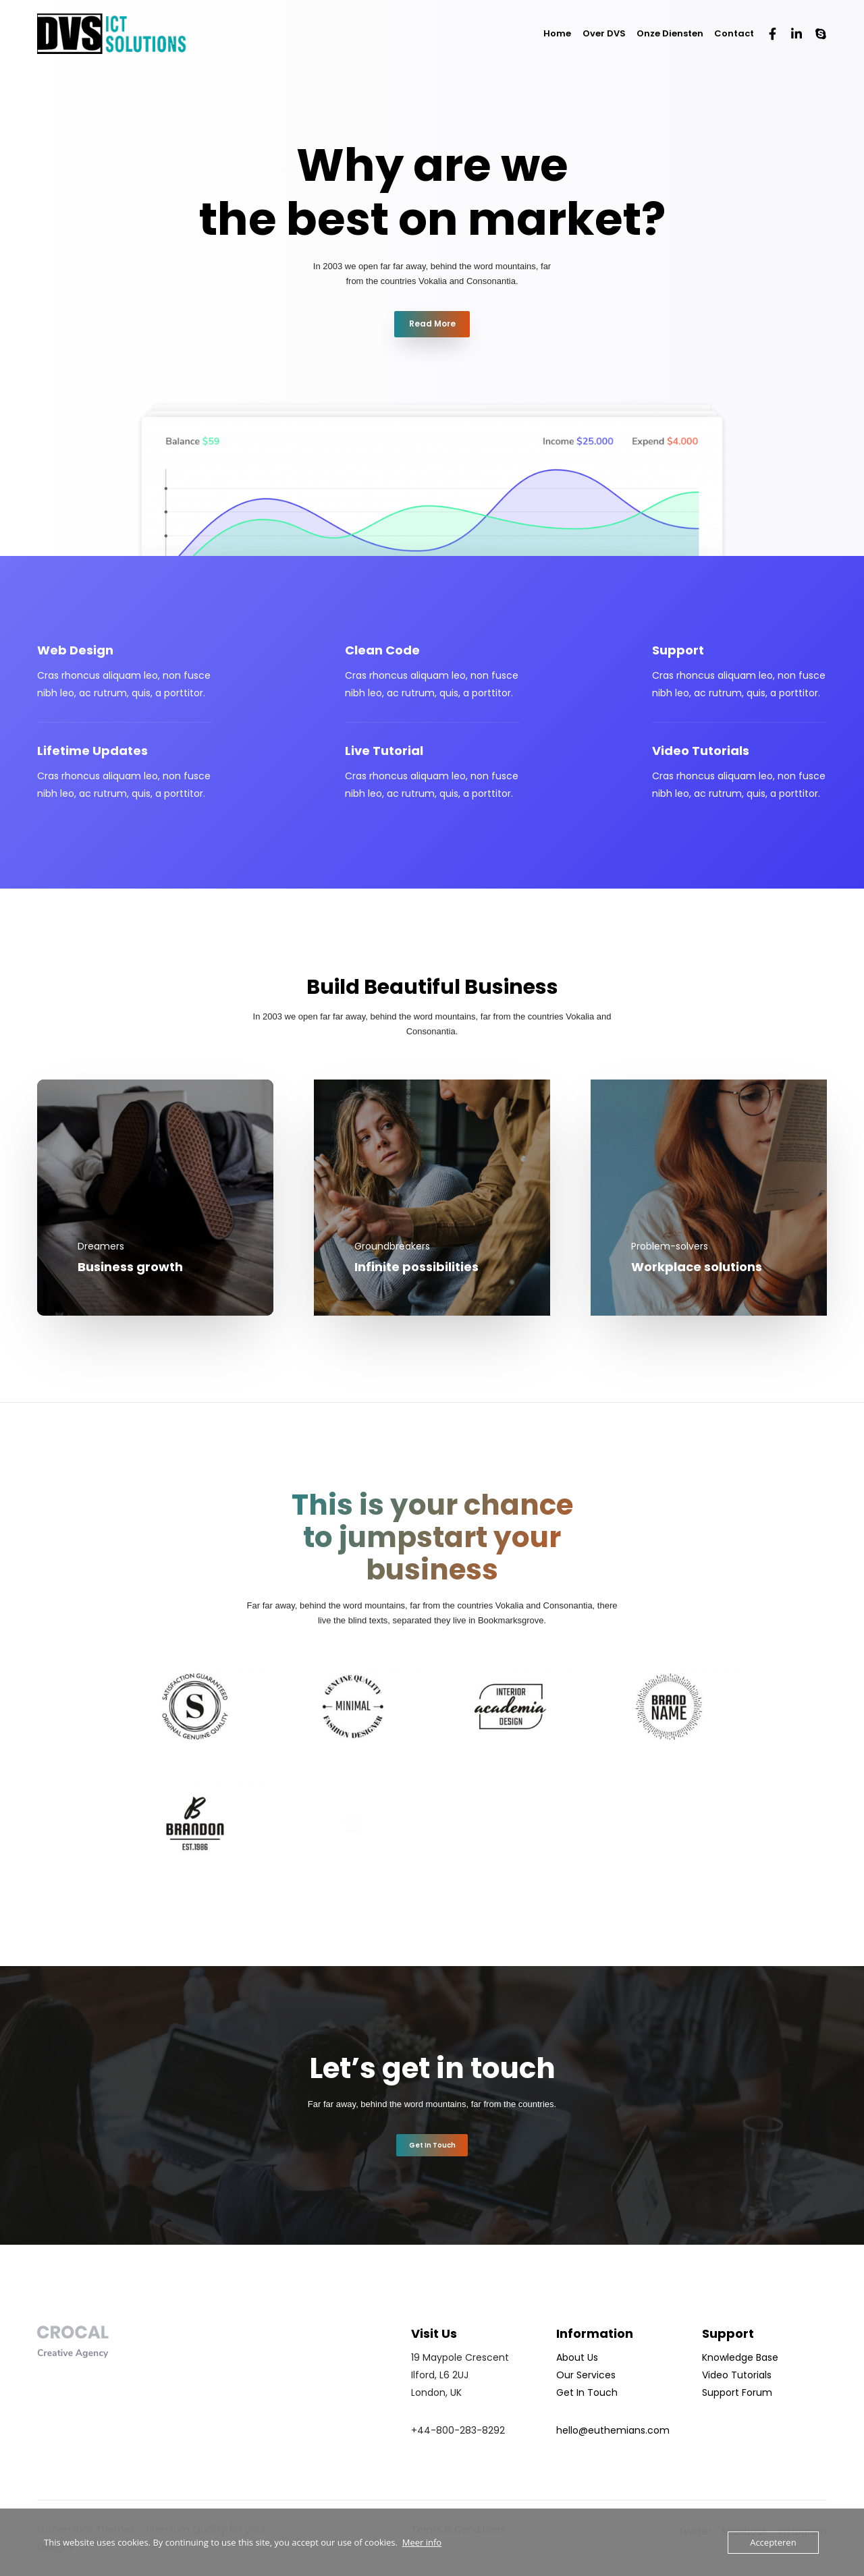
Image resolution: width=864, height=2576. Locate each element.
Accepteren (773, 2542)
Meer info (421, 2542)
